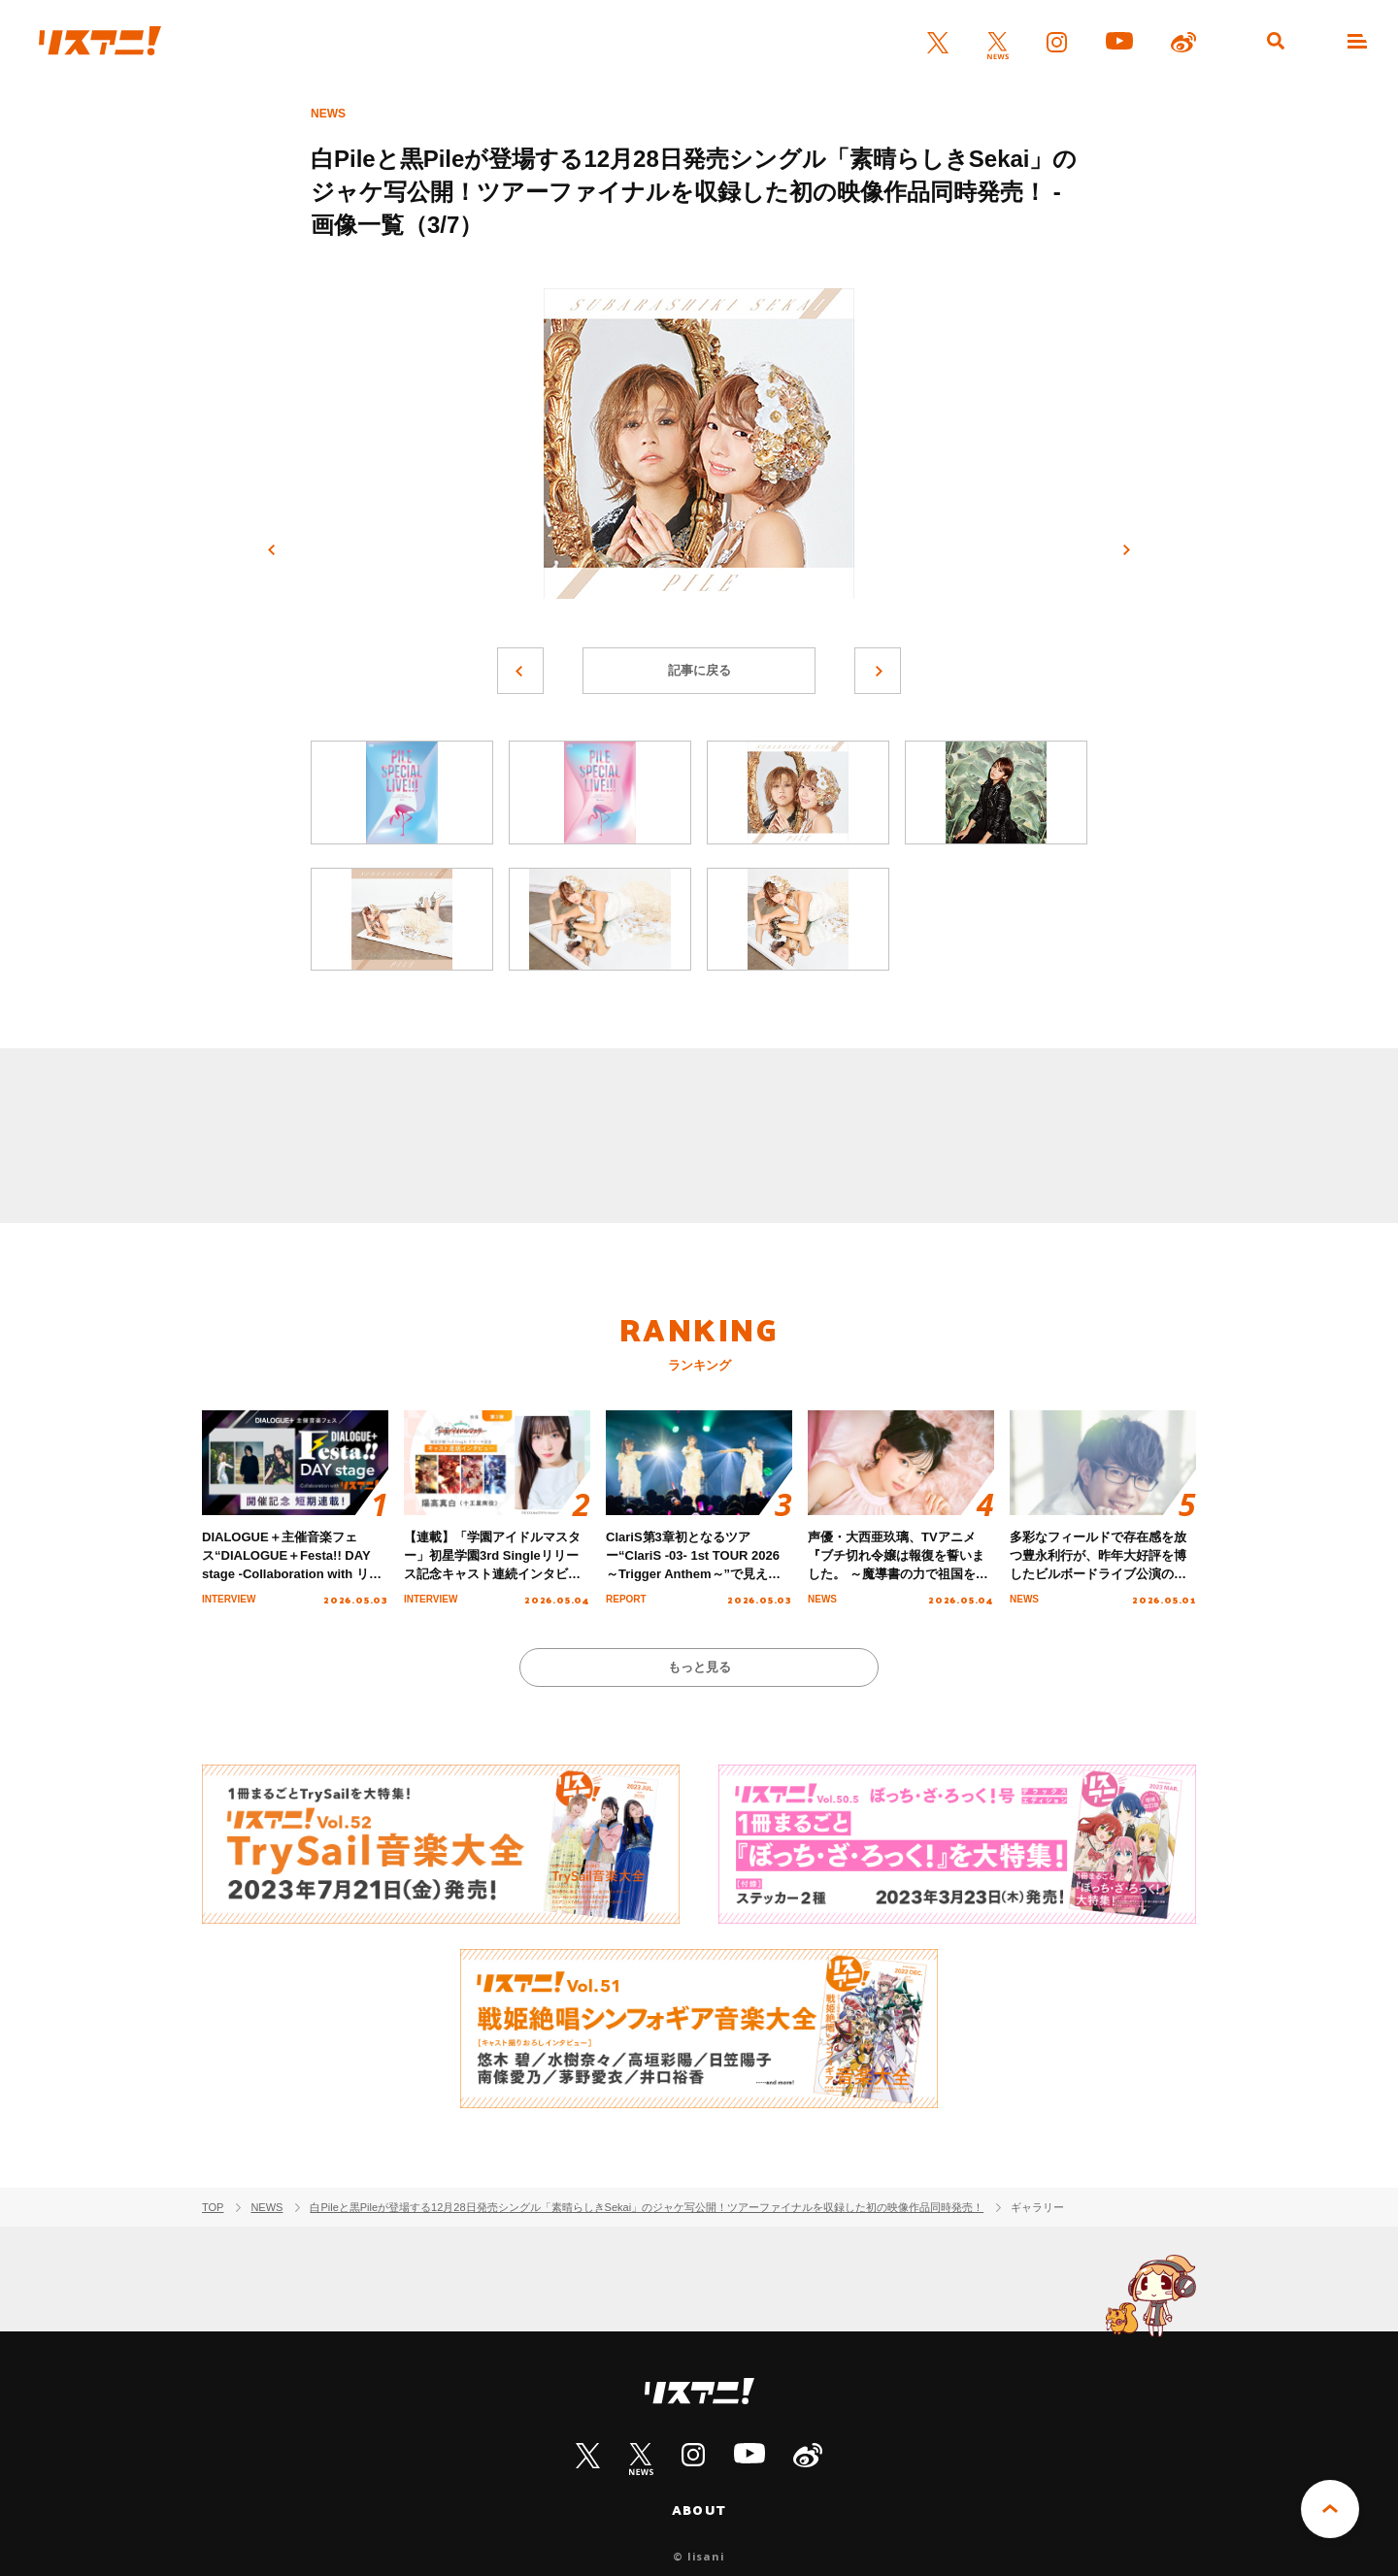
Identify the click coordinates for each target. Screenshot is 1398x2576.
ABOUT (699, 2510)
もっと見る (699, 1667)
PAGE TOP (1330, 2509)
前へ (272, 550)
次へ (1126, 550)
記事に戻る (699, 670)
